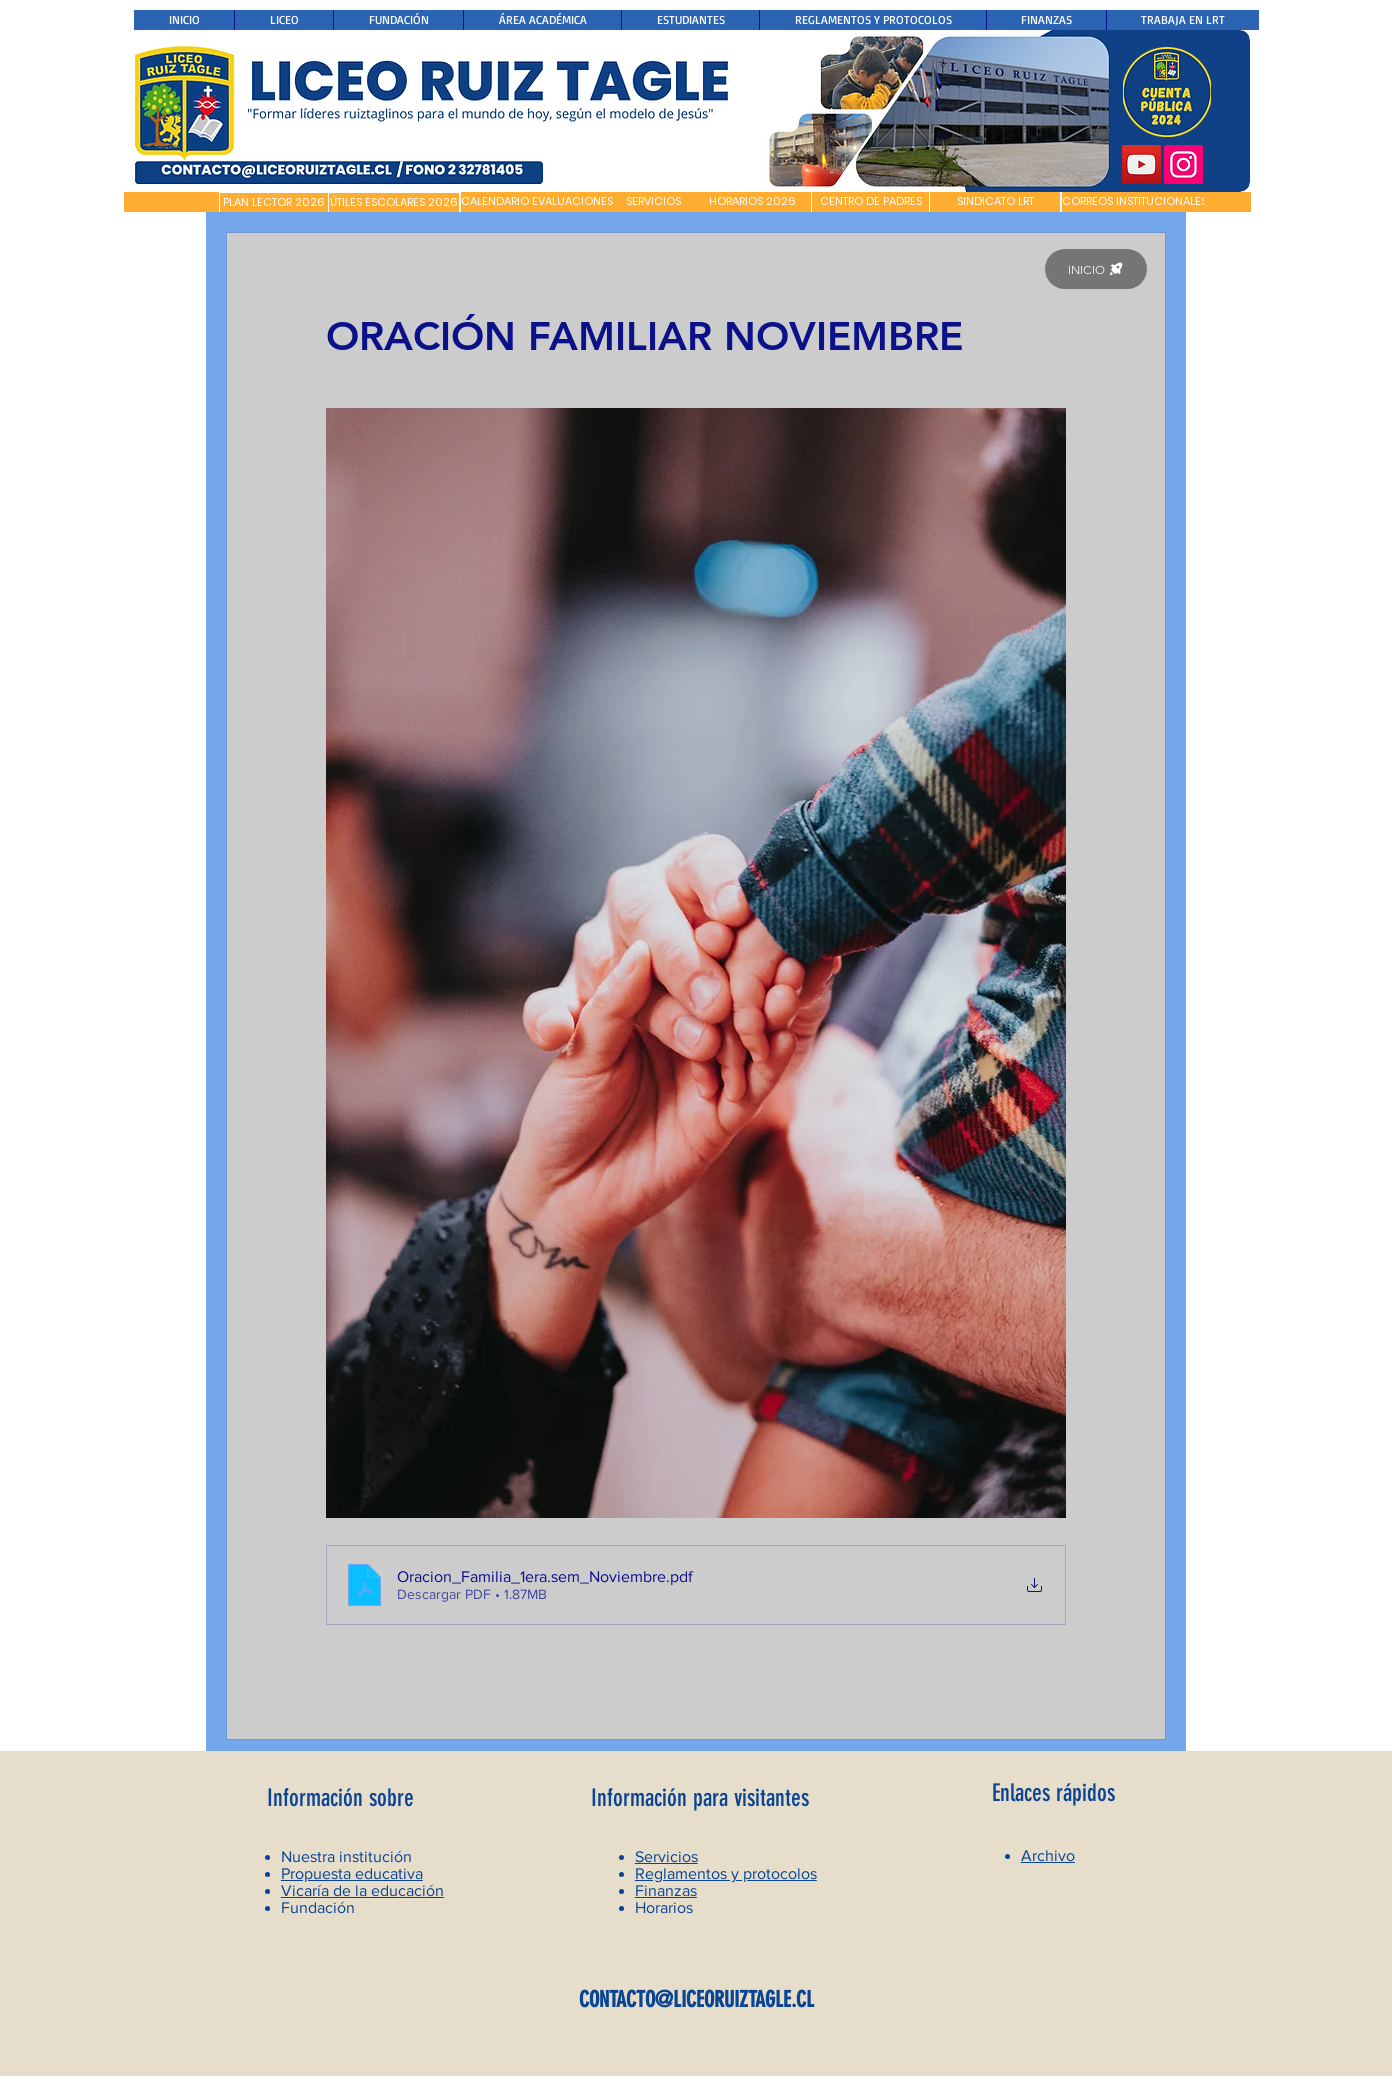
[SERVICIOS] (653, 202)
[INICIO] (1096, 269)
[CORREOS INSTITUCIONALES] (1134, 202)
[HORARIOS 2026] (752, 202)
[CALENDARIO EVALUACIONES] (537, 202)
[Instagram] (1183, 164)
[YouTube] (1141, 164)
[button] (171, 202)
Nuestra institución (346, 1856)
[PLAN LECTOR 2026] (274, 203)
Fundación (318, 1907)
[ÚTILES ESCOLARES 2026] (394, 203)
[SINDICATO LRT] (995, 202)
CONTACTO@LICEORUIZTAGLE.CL (696, 1999)
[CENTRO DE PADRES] (870, 202)
